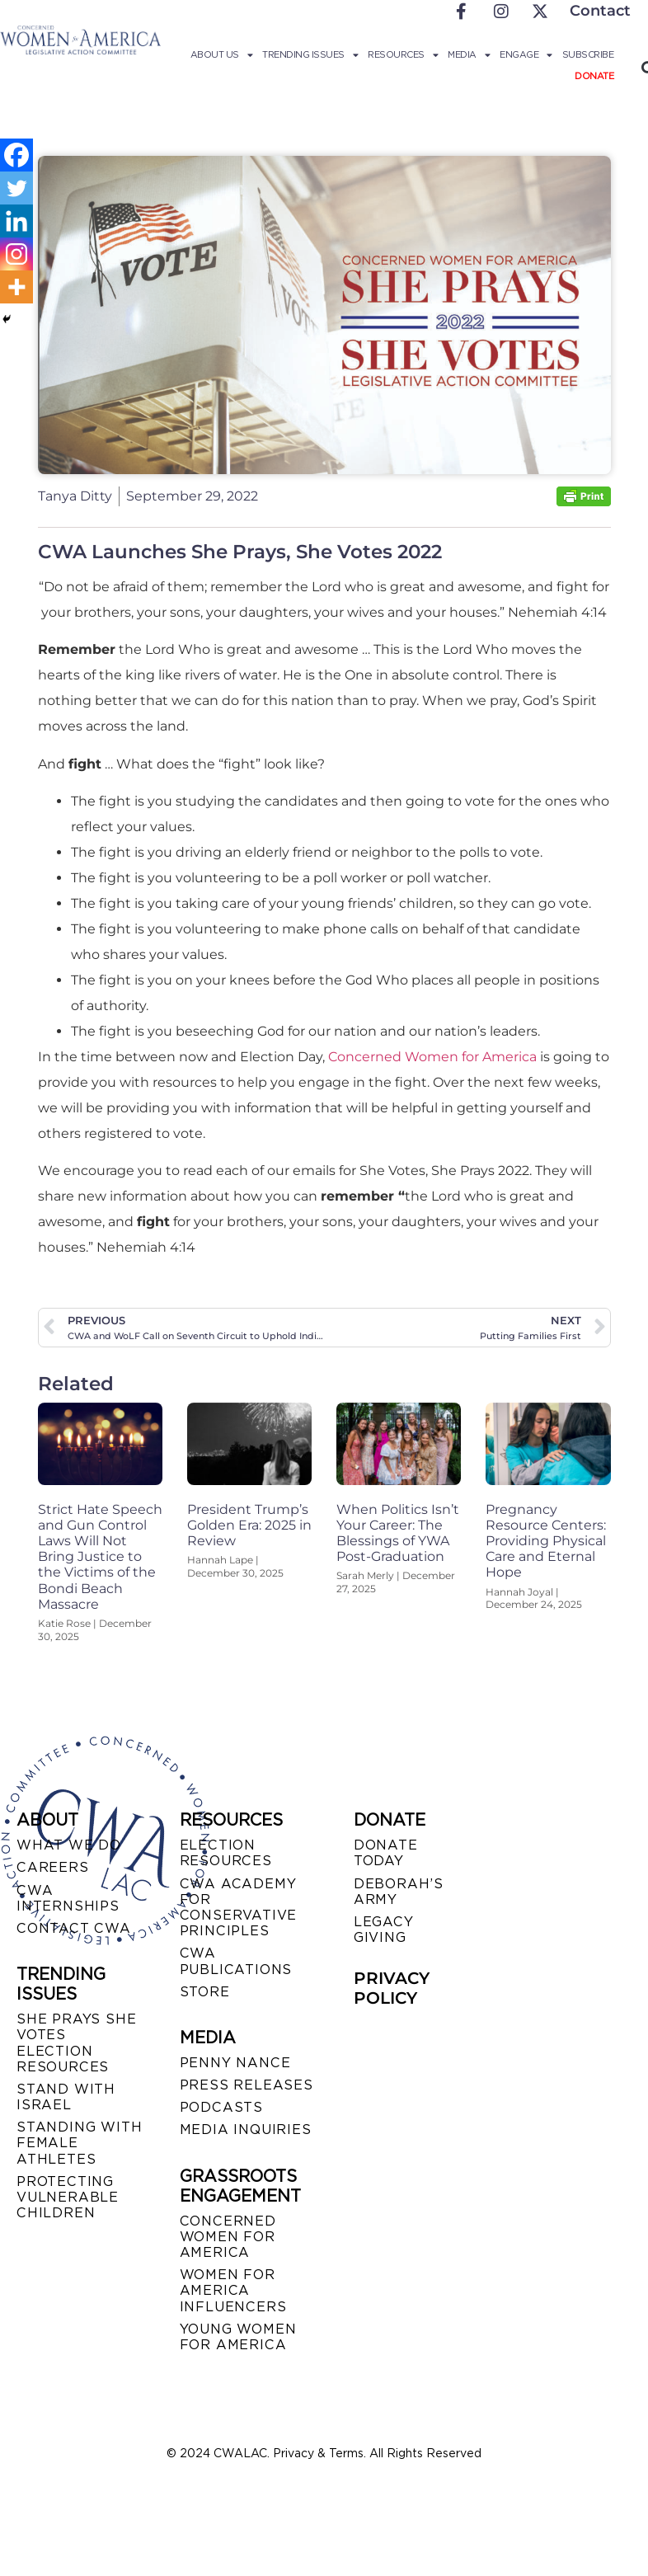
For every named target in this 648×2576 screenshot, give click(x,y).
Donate (594, 76)
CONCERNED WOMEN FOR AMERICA (228, 2236)
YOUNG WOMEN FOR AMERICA (238, 2337)
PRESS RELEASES (246, 2085)
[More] (16, 286)
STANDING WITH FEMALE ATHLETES (79, 2142)
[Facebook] (16, 155)
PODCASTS (221, 2107)
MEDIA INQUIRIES (246, 2129)
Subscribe (588, 54)
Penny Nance (235, 2063)
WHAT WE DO (68, 1845)
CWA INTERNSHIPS (68, 1898)
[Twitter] (16, 188)
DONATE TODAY (386, 1853)
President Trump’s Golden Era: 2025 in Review (249, 1525)
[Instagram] (16, 253)
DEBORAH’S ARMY (399, 1891)
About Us (221, 54)
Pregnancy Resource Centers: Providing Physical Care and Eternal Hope (546, 1541)
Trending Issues (310, 54)
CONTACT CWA (73, 1928)
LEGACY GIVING (384, 1929)
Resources (403, 54)
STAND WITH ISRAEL (65, 2097)
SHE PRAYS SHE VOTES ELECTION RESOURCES (76, 2043)
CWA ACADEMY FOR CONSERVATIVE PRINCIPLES (239, 1907)
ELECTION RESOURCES (226, 1853)
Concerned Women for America (432, 1057)
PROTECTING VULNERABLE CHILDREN (67, 2197)
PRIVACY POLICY (392, 1988)
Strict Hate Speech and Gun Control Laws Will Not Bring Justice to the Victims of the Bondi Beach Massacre (100, 1557)
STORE (205, 1992)
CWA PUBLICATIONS (236, 1961)
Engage (526, 54)
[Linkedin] (16, 220)
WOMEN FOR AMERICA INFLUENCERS (233, 2290)
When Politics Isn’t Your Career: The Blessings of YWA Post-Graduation (397, 1533)
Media (469, 54)
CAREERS (52, 1867)
